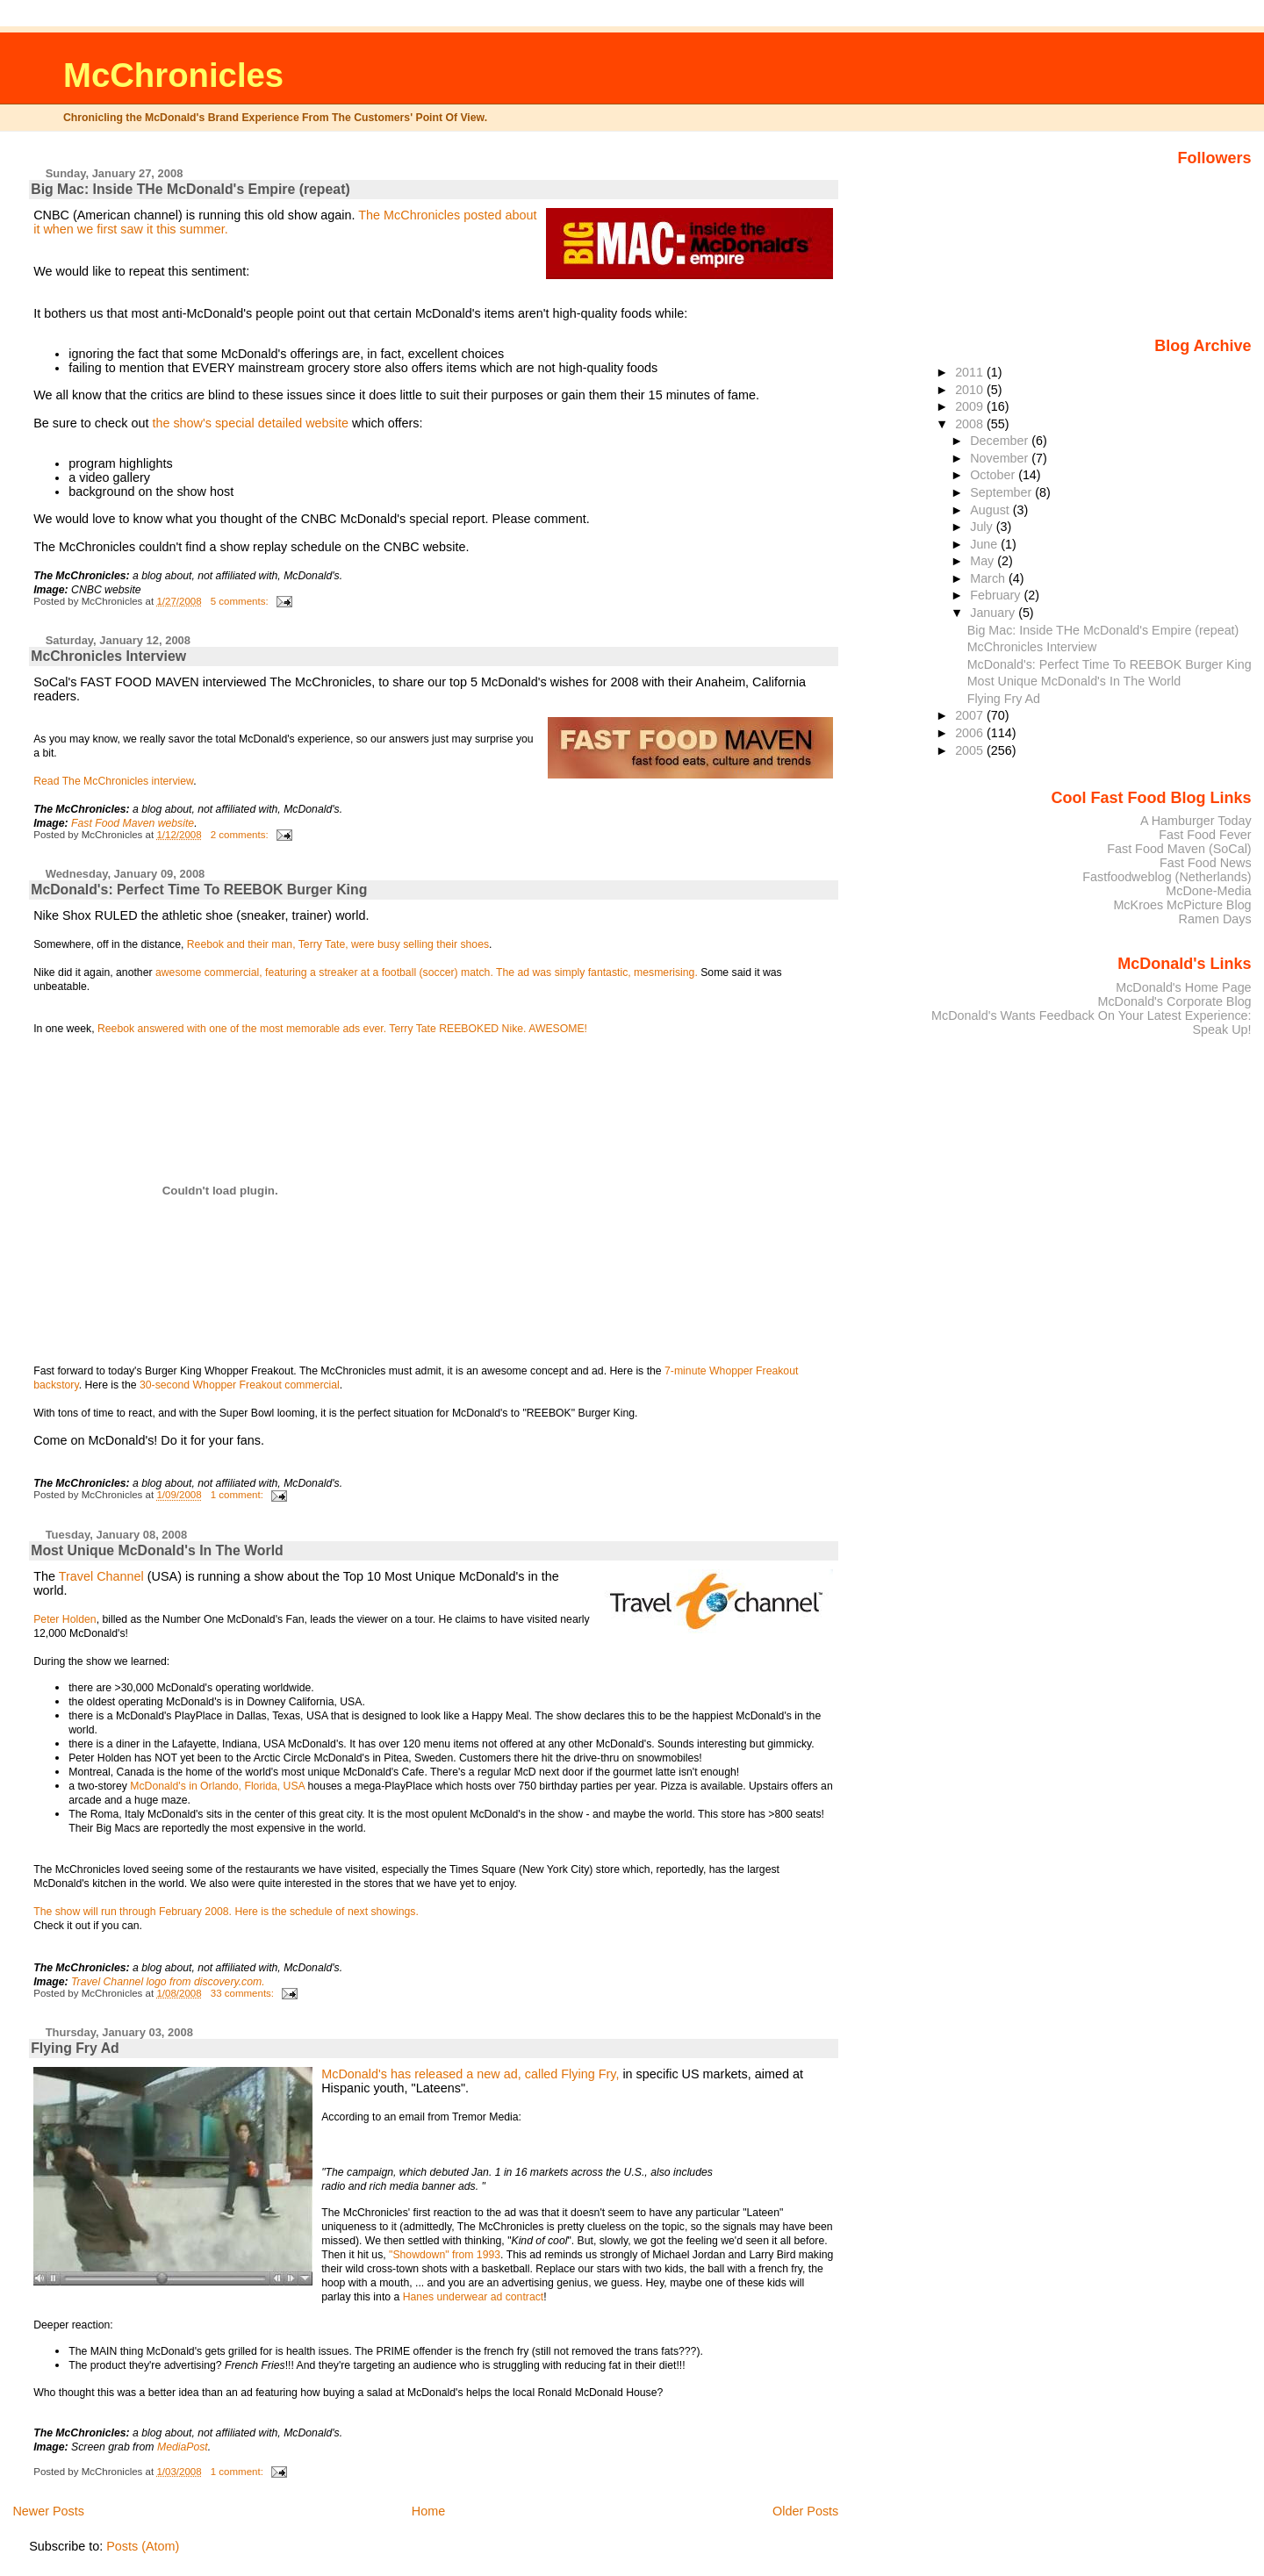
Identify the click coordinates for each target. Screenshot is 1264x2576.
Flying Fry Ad (75, 2048)
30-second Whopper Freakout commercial (240, 1385)
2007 (971, 715)
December (1000, 441)
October (994, 475)
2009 (971, 406)
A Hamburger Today (1196, 821)
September (1002, 492)
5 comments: (241, 601)
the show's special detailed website (250, 423)
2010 (971, 390)
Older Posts (805, 2511)
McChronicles (173, 75)
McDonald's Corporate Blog (1174, 1001)
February (996, 595)
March (989, 578)
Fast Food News (1206, 863)
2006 (971, 733)
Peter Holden (64, 1619)
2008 (971, 424)
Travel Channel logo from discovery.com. (168, 1982)
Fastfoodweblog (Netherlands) (1166, 877)
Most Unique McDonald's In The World (157, 1550)
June (985, 544)
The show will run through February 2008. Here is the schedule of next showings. (226, 1911)
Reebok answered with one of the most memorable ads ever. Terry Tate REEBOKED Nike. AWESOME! (342, 1029)
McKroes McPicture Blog (1182, 905)
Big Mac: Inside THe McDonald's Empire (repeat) (190, 189)
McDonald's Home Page (1183, 987)
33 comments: (244, 1993)
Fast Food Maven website (132, 823)
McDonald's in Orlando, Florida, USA (218, 1786)
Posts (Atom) (142, 2546)
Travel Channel (101, 1576)
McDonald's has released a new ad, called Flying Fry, (471, 2074)
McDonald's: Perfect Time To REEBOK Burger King (199, 889)
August (991, 510)
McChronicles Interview (108, 656)
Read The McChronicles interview (113, 781)
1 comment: (238, 1494)
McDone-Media (1208, 891)
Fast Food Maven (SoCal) (1179, 849)
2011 (971, 372)
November (1000, 458)
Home (428, 2511)
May (983, 561)
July (982, 527)
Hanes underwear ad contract (473, 2297)
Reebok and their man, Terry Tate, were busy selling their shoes (338, 944)
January (994, 613)
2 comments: (241, 834)
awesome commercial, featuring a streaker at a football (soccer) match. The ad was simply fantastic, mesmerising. (426, 972)
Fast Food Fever (1205, 835)
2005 (971, 750)
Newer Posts (48, 2511)
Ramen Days (1215, 919)
